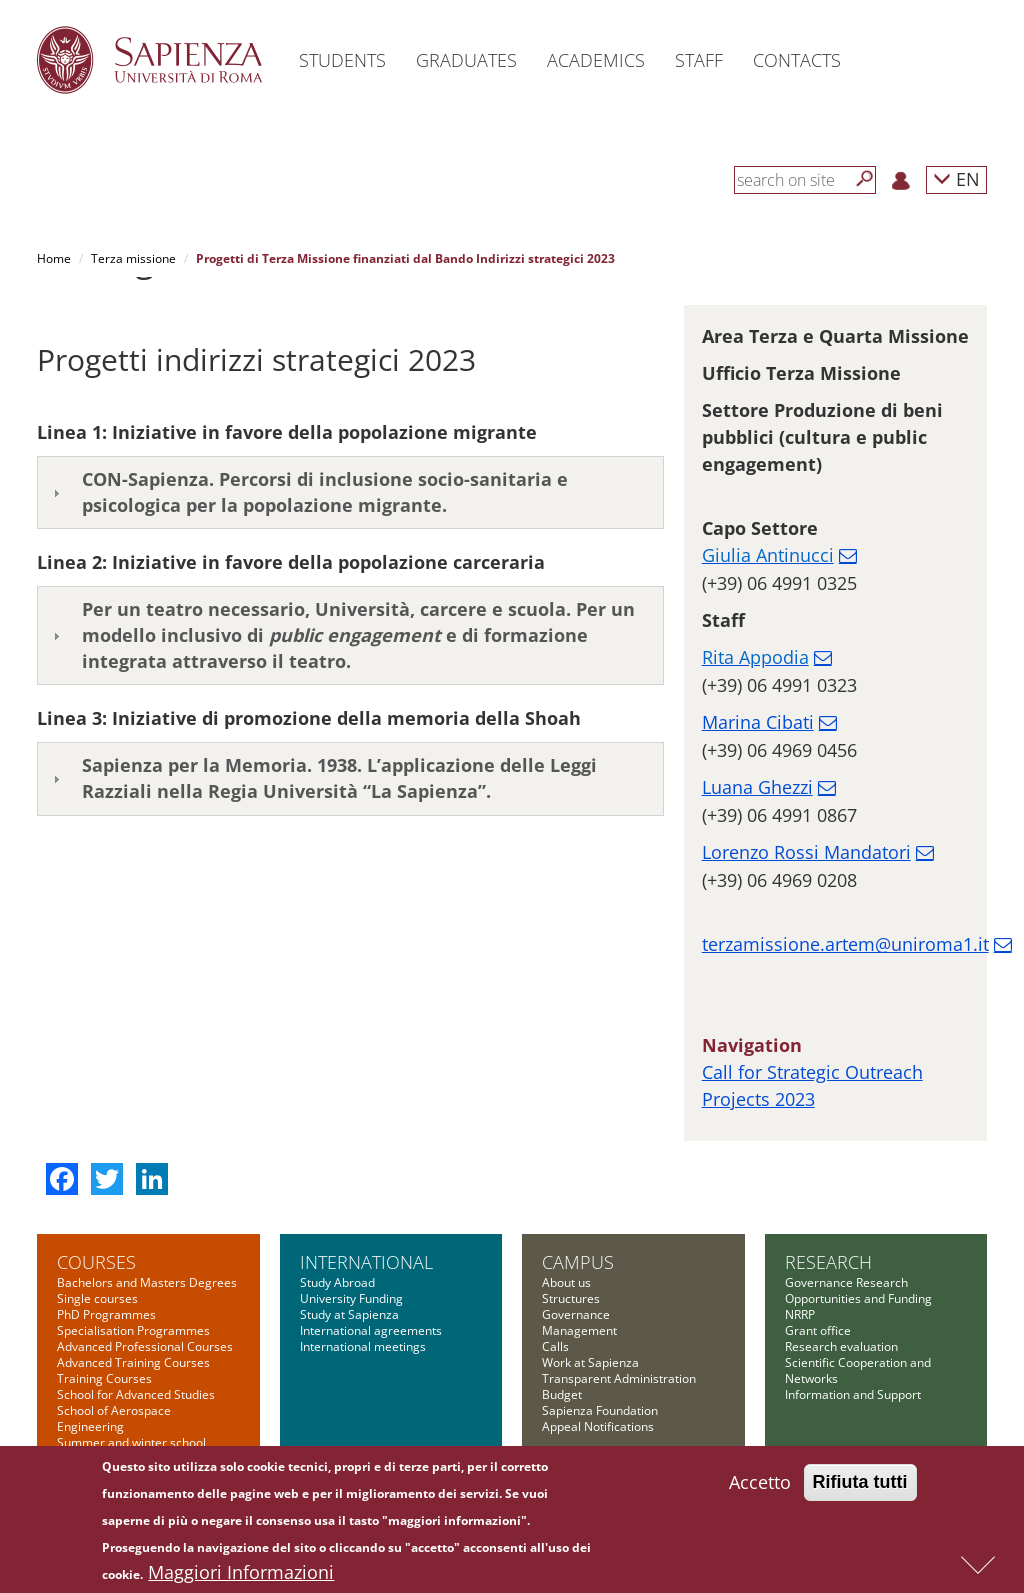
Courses (96, 1262)
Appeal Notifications (598, 1426)
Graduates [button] (466, 60)
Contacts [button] (797, 60)
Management (579, 1330)
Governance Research (846, 1282)
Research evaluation (841, 1346)
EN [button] (956, 178)
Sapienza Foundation (600, 1410)
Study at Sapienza (349, 1314)
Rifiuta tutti (860, 1485)
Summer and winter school (131, 1442)
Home (54, 258)
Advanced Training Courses (133, 1362)
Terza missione (133, 258)
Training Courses (104, 1378)
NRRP (800, 1314)
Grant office (818, 1330)
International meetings (363, 1346)
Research (828, 1262)
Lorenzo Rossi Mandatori (806, 852)
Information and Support (853, 1394)
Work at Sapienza (590, 1362)
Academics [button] (596, 60)
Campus (578, 1262)
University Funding (351, 1298)
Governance (576, 1314)
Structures (571, 1298)
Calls (555, 1346)
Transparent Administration (619, 1378)
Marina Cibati (758, 722)
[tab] (350, 492)
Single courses (97, 1298)
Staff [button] (699, 60)
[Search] (865, 179)
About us (566, 1282)
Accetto (760, 1485)
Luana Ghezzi (757, 787)
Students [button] (342, 60)
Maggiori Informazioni (241, 1575)
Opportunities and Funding (858, 1298)
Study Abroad (337, 1282)
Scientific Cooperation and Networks (858, 1370)
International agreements (371, 1330)
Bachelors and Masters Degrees (147, 1282)
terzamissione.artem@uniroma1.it (845, 944)
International (366, 1262)
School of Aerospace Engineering (114, 1418)
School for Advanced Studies (136, 1394)
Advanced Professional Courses (145, 1346)
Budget (562, 1394)
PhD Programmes (106, 1314)
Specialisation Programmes (133, 1330)
